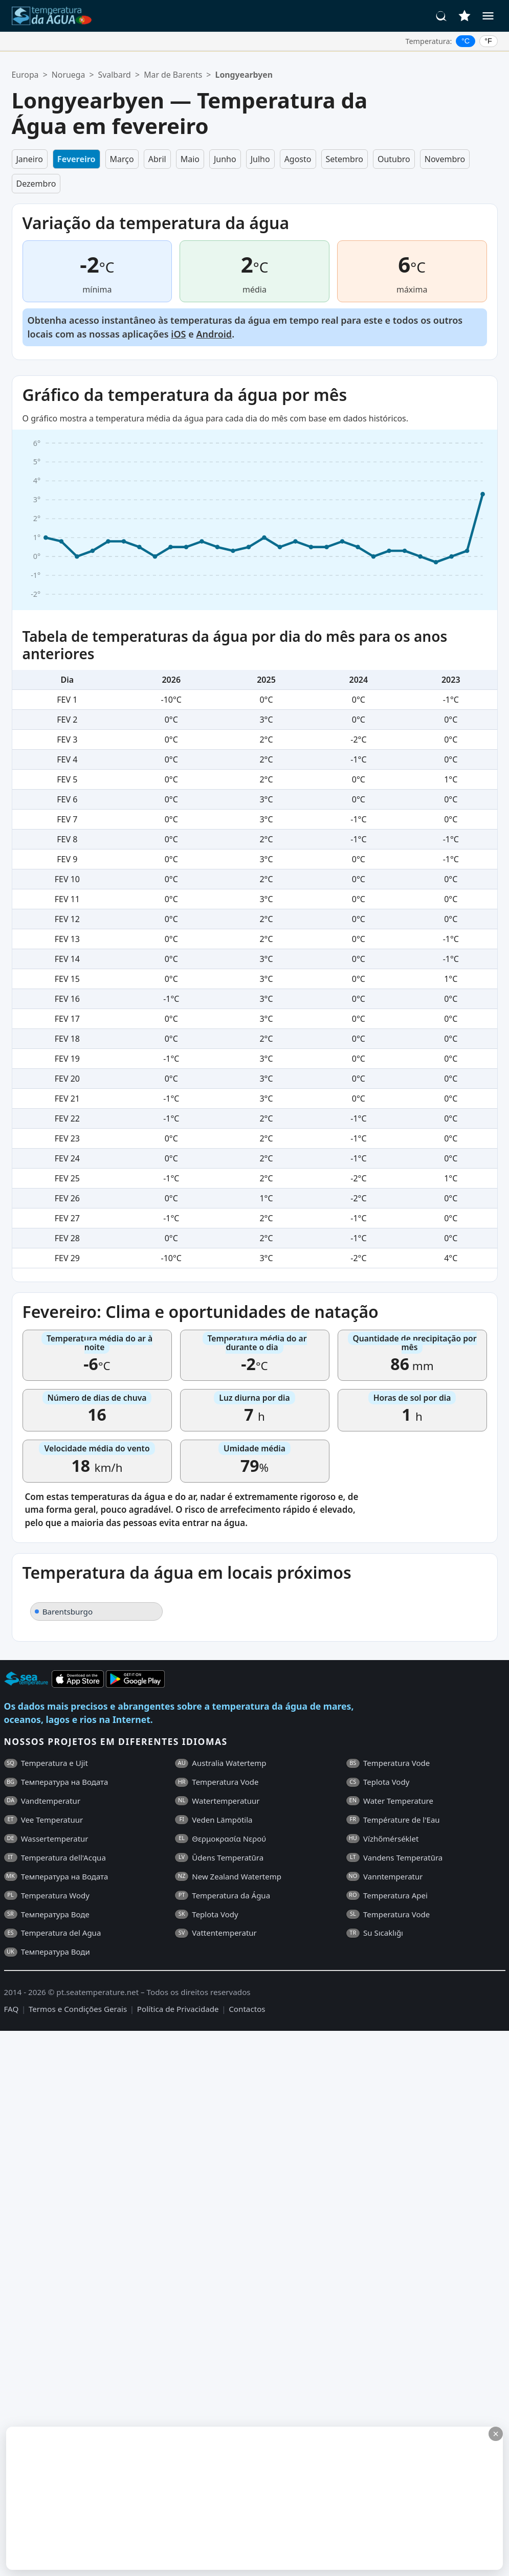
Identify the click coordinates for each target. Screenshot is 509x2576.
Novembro (445, 159)
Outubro (394, 159)
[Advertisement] (193, 2498)
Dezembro (36, 183)
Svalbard (114, 74)
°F (488, 41)
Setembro (344, 159)
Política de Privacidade (178, 2009)
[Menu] (488, 16)
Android (214, 334)
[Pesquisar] (441, 16)
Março (122, 159)
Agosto (298, 159)
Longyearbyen (244, 74)
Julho (260, 159)
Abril (157, 159)
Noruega (68, 74)
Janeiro (29, 159)
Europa (25, 74)
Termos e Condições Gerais (78, 2009)
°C (465, 41)
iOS (178, 334)
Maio (190, 159)
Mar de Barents (173, 74)
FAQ (11, 2009)
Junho (225, 159)
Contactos (247, 2009)
